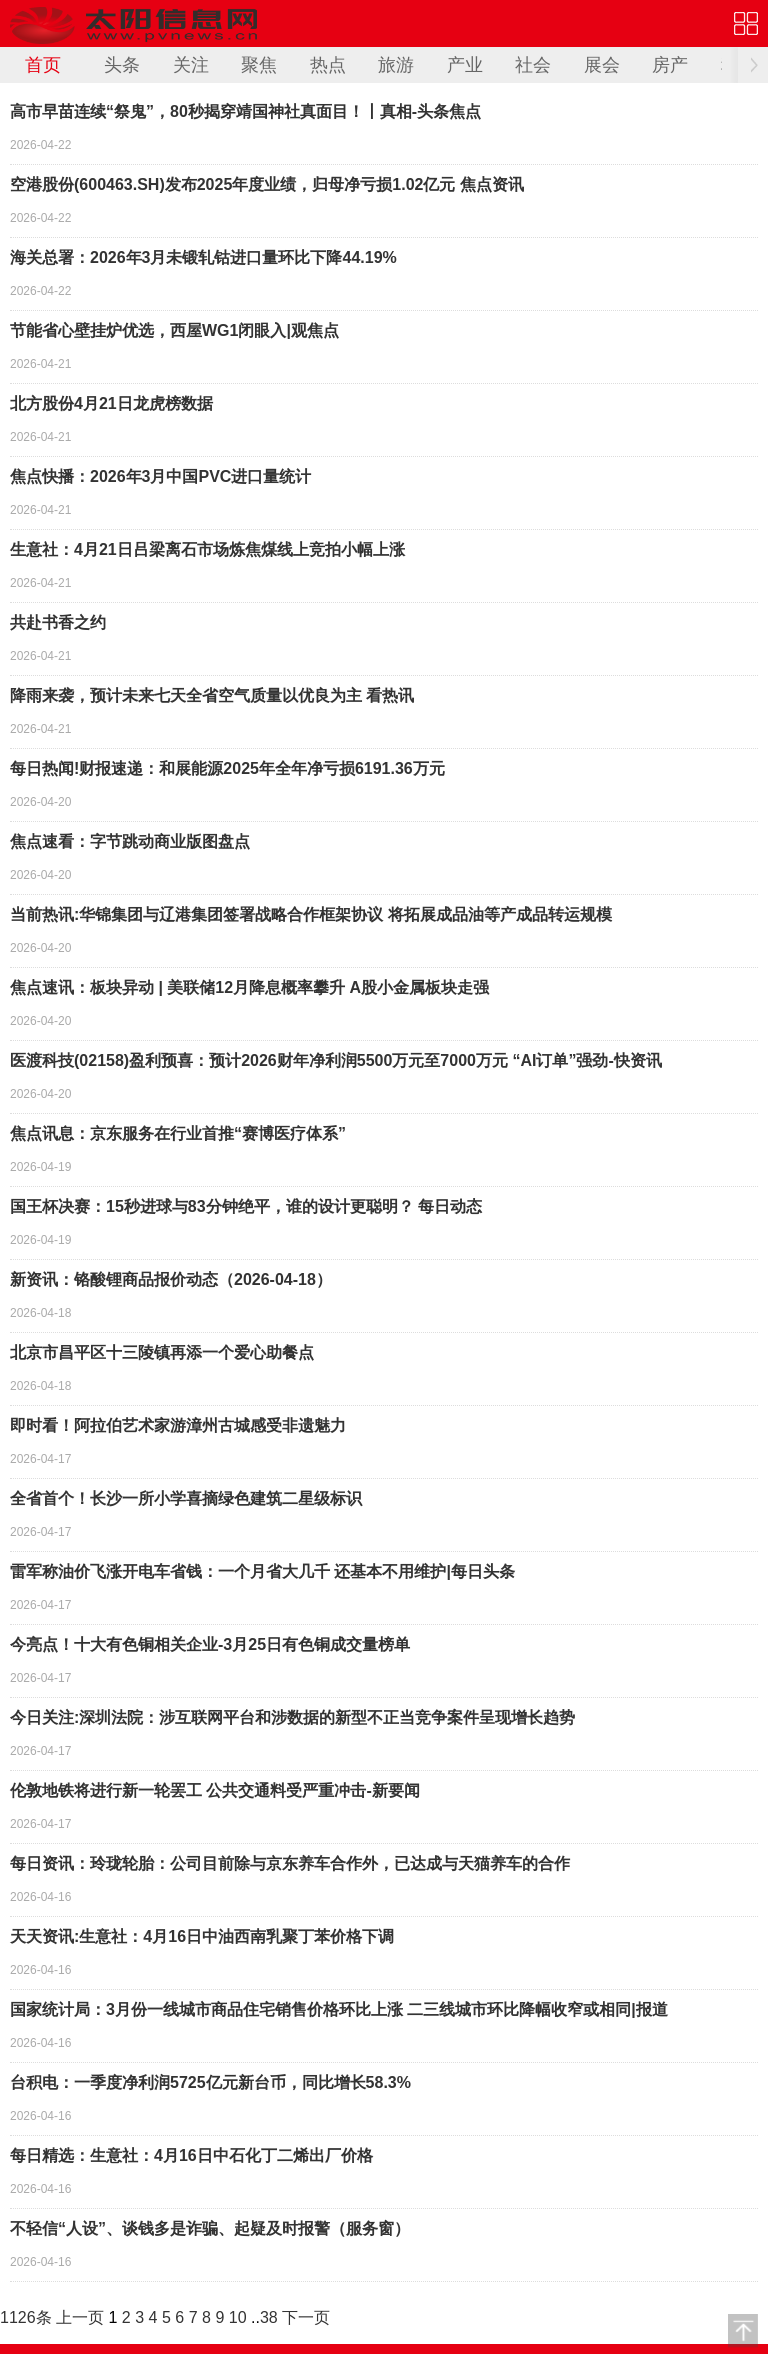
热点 (328, 65)
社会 (533, 65)
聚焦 (259, 65)
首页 (43, 65)
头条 (122, 65)
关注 (191, 65)
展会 (602, 65)
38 (269, 2317)
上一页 (80, 2317)
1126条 (26, 2317)
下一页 (306, 2317)
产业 (465, 65)
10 (238, 2317)
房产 (670, 65)
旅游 (396, 65)
